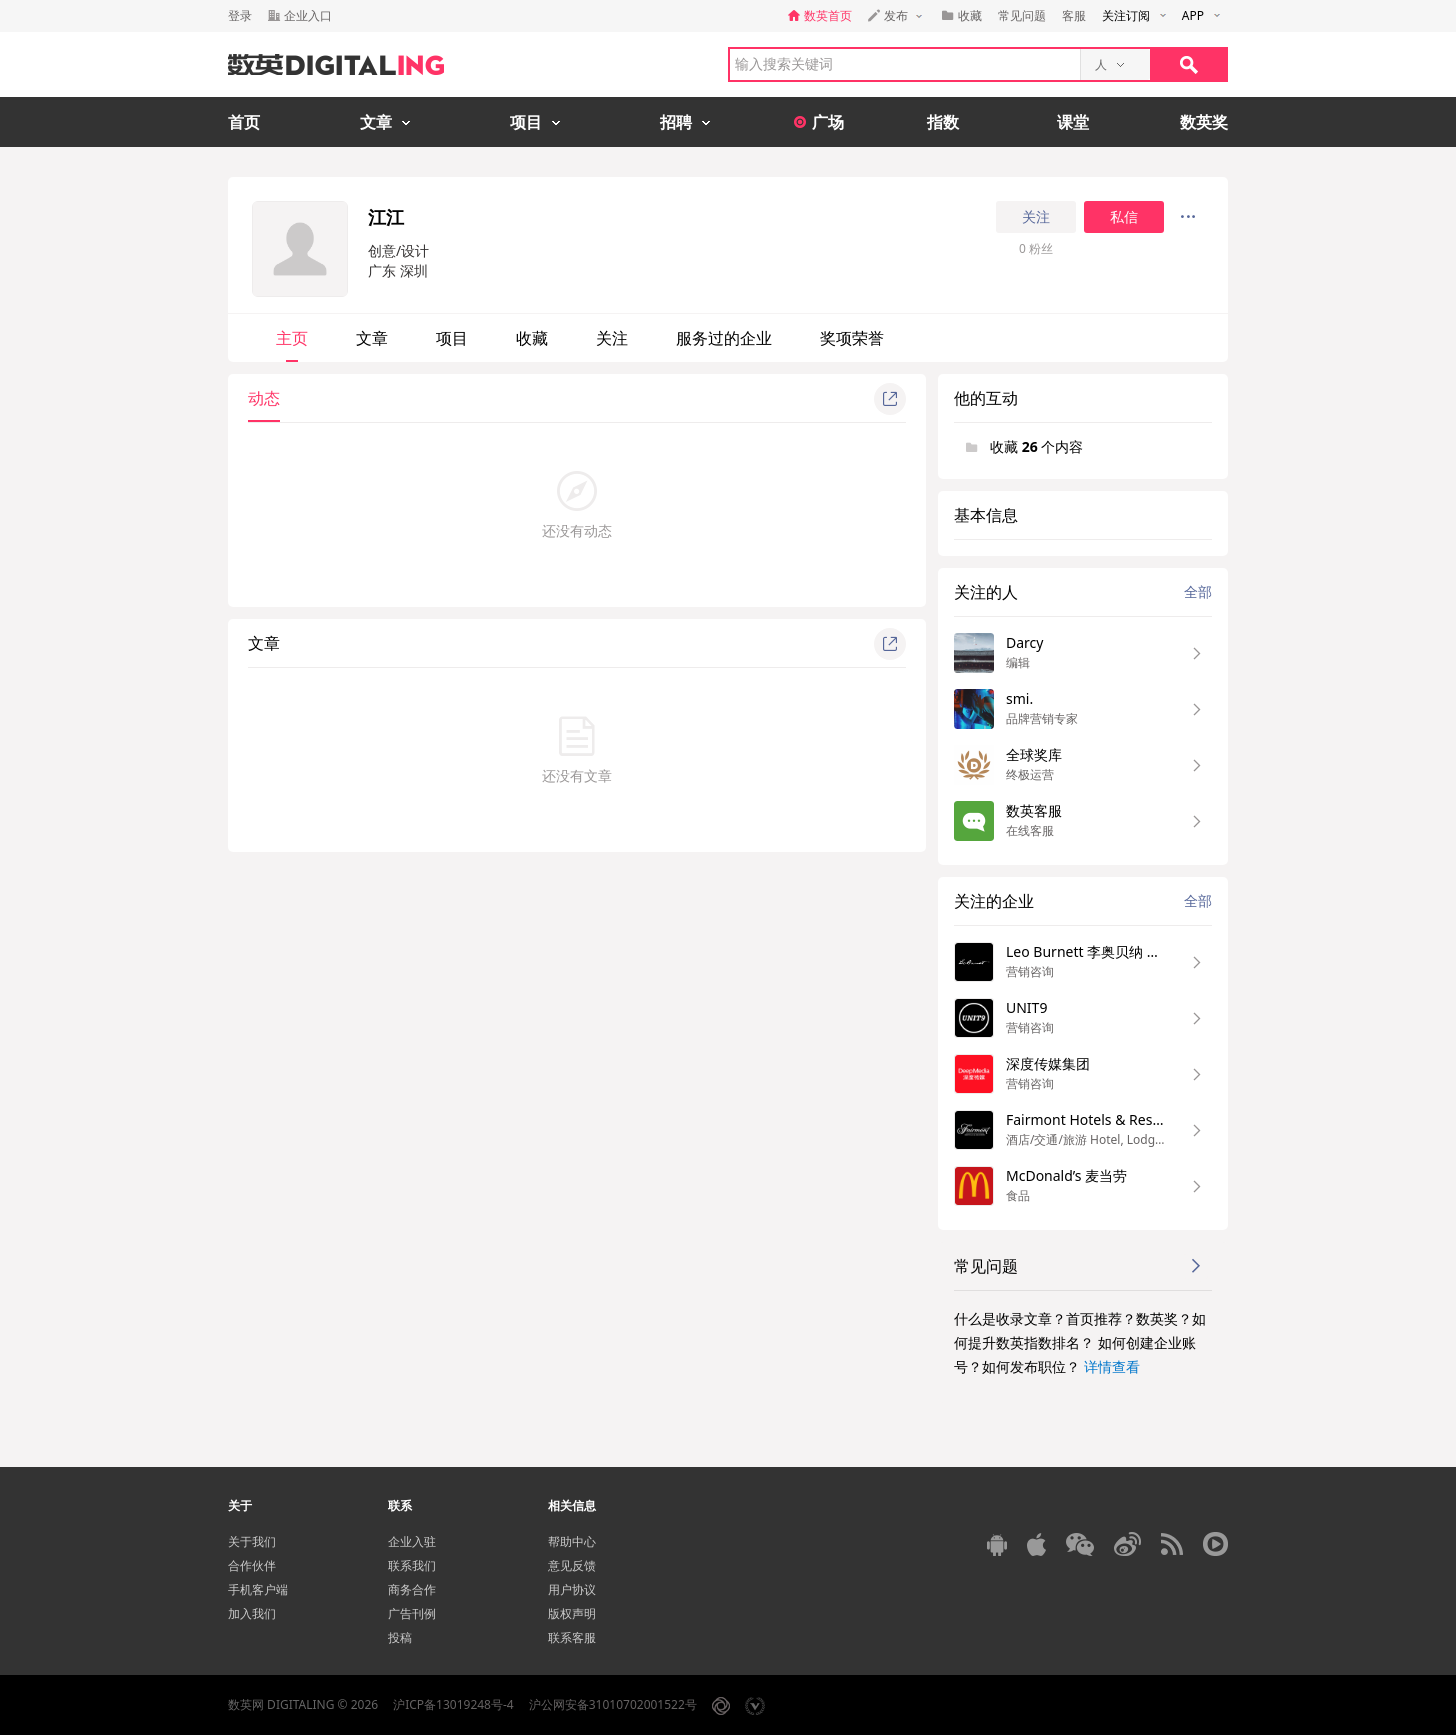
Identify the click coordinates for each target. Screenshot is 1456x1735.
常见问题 (1022, 15)
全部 (1198, 591)
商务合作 (412, 1589)
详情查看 (1112, 1366)
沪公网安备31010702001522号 (613, 1704)
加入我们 (252, 1613)
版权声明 (572, 1613)
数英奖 (1204, 122)
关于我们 (252, 1541)
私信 (1124, 217)
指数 (943, 122)
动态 (264, 398)
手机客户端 (258, 1589)
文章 (372, 338)
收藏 (532, 338)
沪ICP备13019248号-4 (453, 1704)
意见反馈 (572, 1565)
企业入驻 (412, 1541)
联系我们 (412, 1565)
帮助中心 (572, 1541)
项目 (452, 338)
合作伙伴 (252, 1565)
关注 (1036, 217)
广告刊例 (412, 1613)
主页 (292, 338)
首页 (244, 122)
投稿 (400, 1637)
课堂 (1073, 122)
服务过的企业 (724, 338)
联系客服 (572, 1637)
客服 (1074, 15)
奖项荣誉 (852, 338)
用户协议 (572, 1589)
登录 (240, 15)
